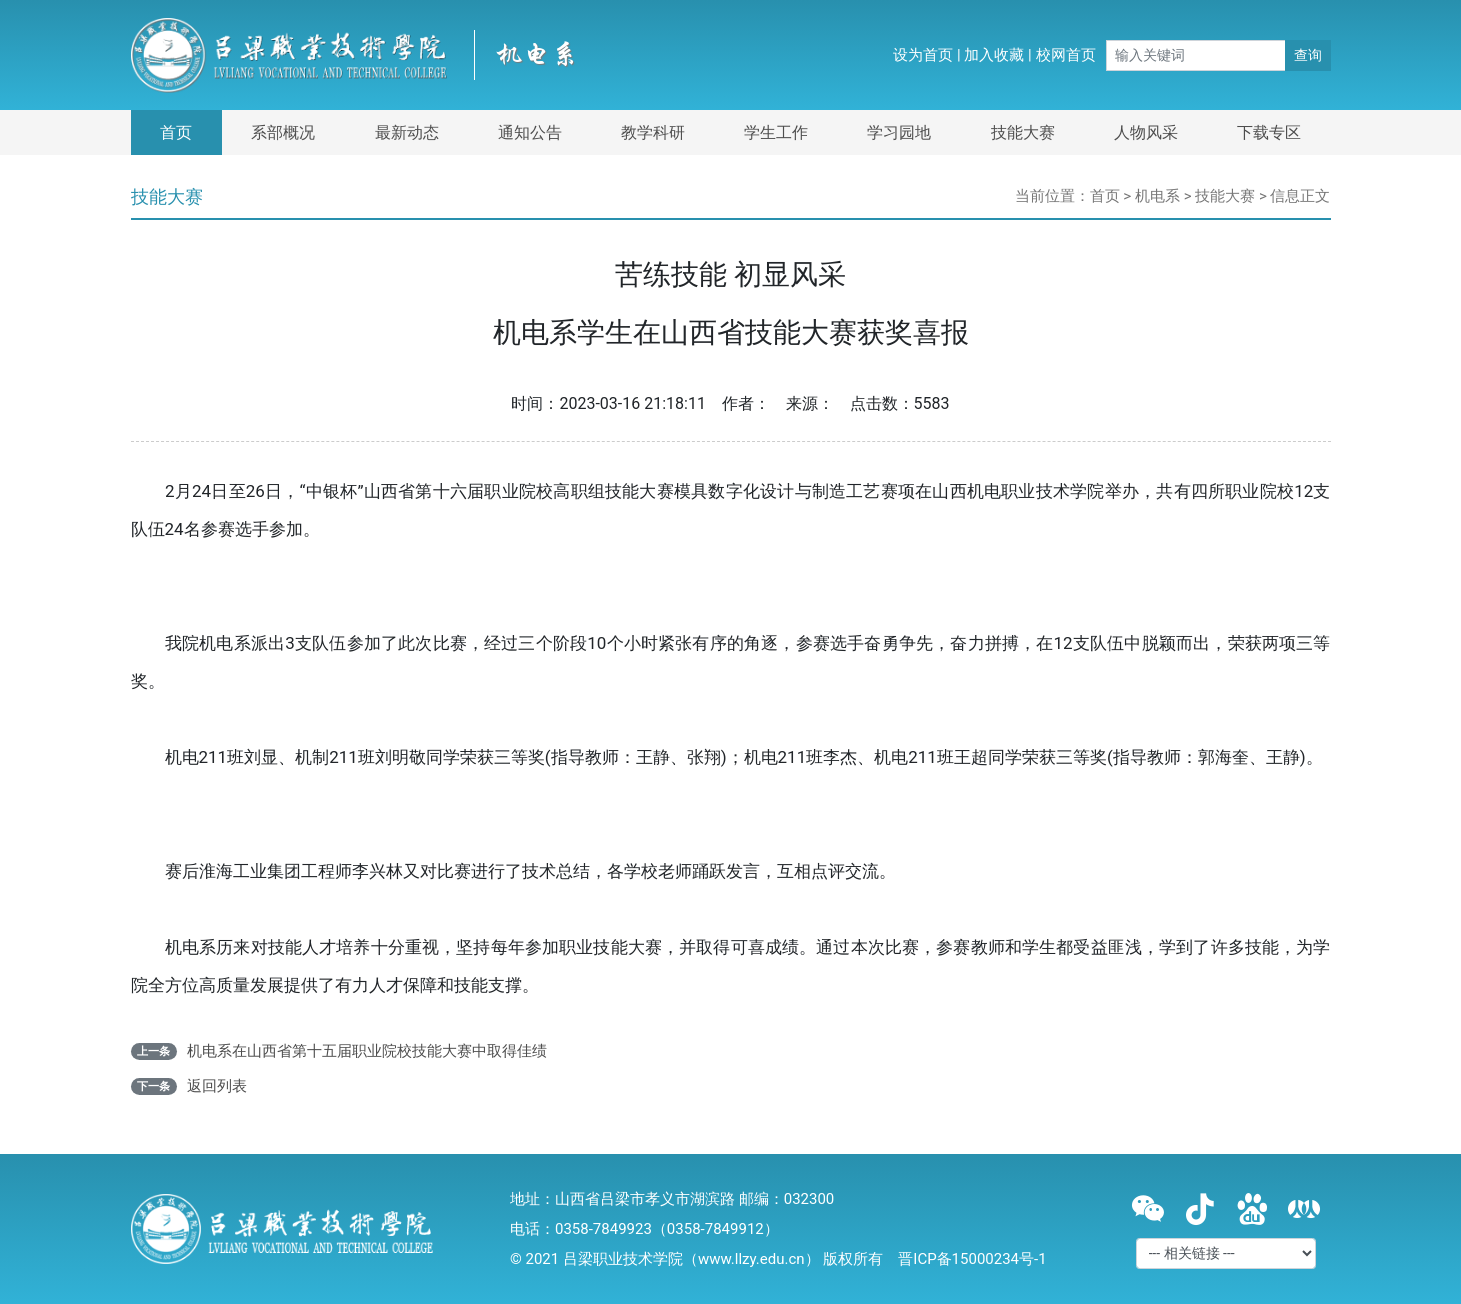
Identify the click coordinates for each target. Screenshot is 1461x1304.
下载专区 (1269, 132)
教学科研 (653, 132)
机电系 (1157, 196)
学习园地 (899, 132)
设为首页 (923, 55)
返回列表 (217, 1086)
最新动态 (407, 132)
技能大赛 (1023, 132)
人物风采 (1146, 132)
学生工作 (776, 132)
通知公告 (530, 132)
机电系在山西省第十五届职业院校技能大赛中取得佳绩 (367, 1051)
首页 (176, 132)
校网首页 (1066, 55)
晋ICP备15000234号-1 (972, 1259)
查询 (1308, 55)
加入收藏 (994, 55)
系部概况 (283, 132)
